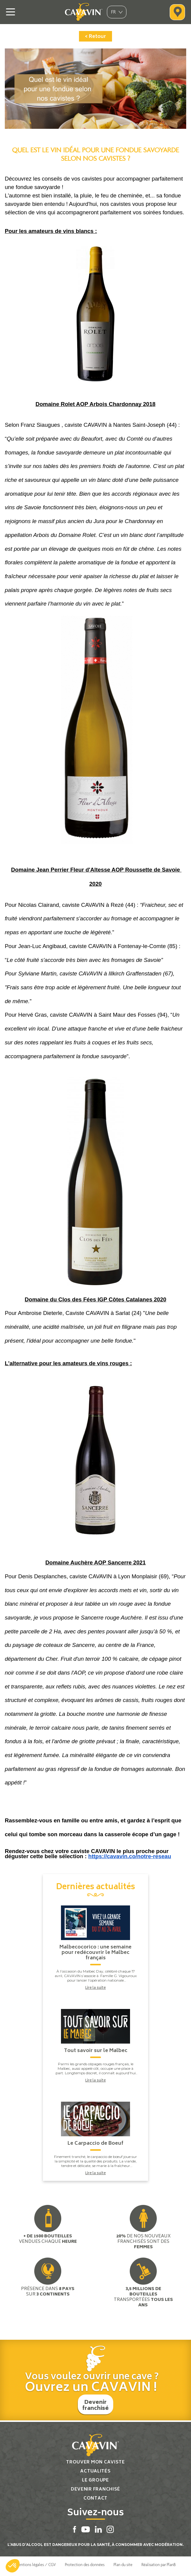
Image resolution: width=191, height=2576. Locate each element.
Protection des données (85, 2565)
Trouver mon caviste (95, 2462)
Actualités (95, 2471)
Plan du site (123, 2565)
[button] (12, 2566)
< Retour (95, 37)
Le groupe (95, 2481)
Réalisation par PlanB (158, 2565)
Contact (95, 2499)
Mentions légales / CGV (35, 2565)
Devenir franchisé (95, 2405)
